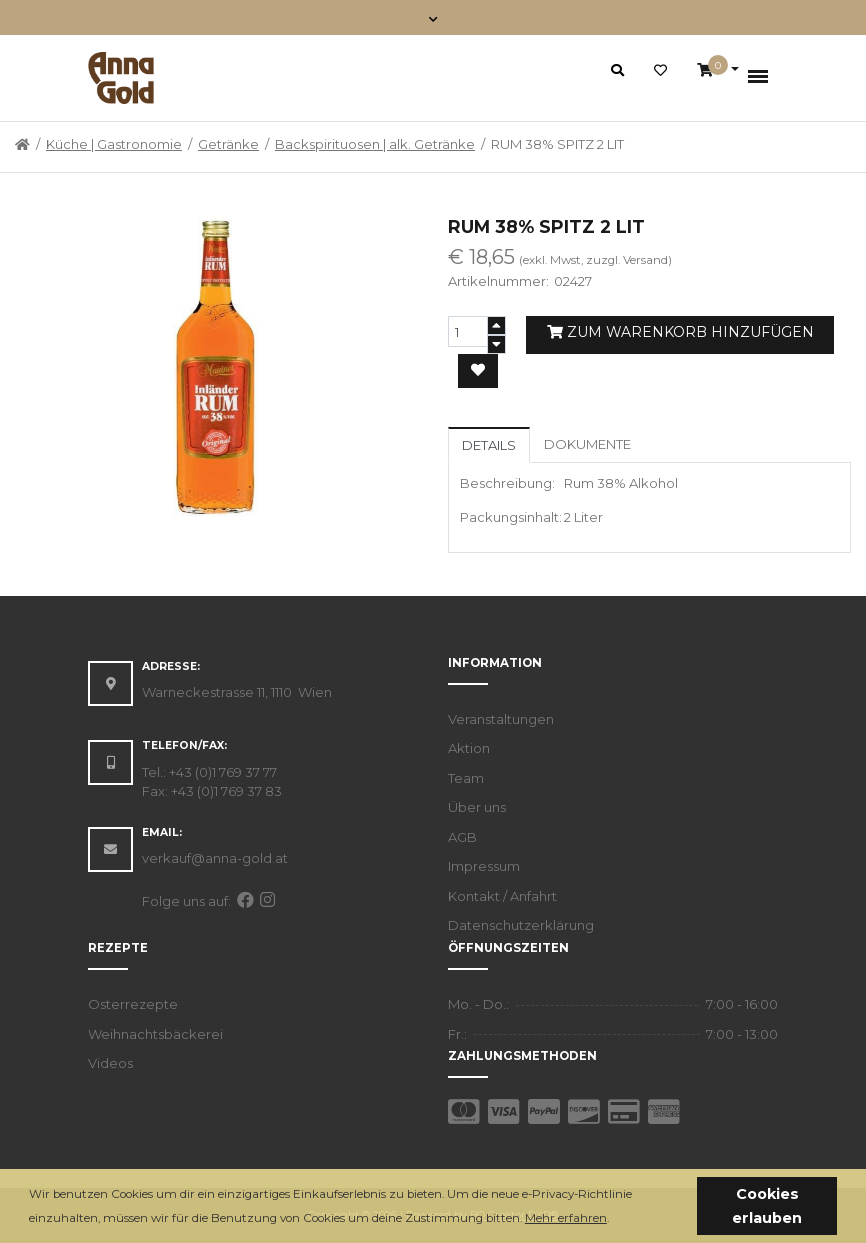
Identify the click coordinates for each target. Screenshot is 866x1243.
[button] (614, 1219)
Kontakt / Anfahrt (502, 896)
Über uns (477, 807)
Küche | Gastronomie (114, 144)
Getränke (228, 144)
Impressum (484, 866)
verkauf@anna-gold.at (215, 858)
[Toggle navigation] (433, 17)
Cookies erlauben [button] (767, 1206)
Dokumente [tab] (587, 444)
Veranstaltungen (501, 719)
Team (466, 778)
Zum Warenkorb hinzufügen (680, 332)
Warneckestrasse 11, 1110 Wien (237, 692)
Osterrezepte (133, 1004)
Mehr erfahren (566, 1218)
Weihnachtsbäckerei (155, 1034)
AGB (462, 837)
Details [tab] (489, 445)
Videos (110, 1063)
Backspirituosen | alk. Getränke (375, 144)
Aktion (469, 748)
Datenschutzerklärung (521, 925)
